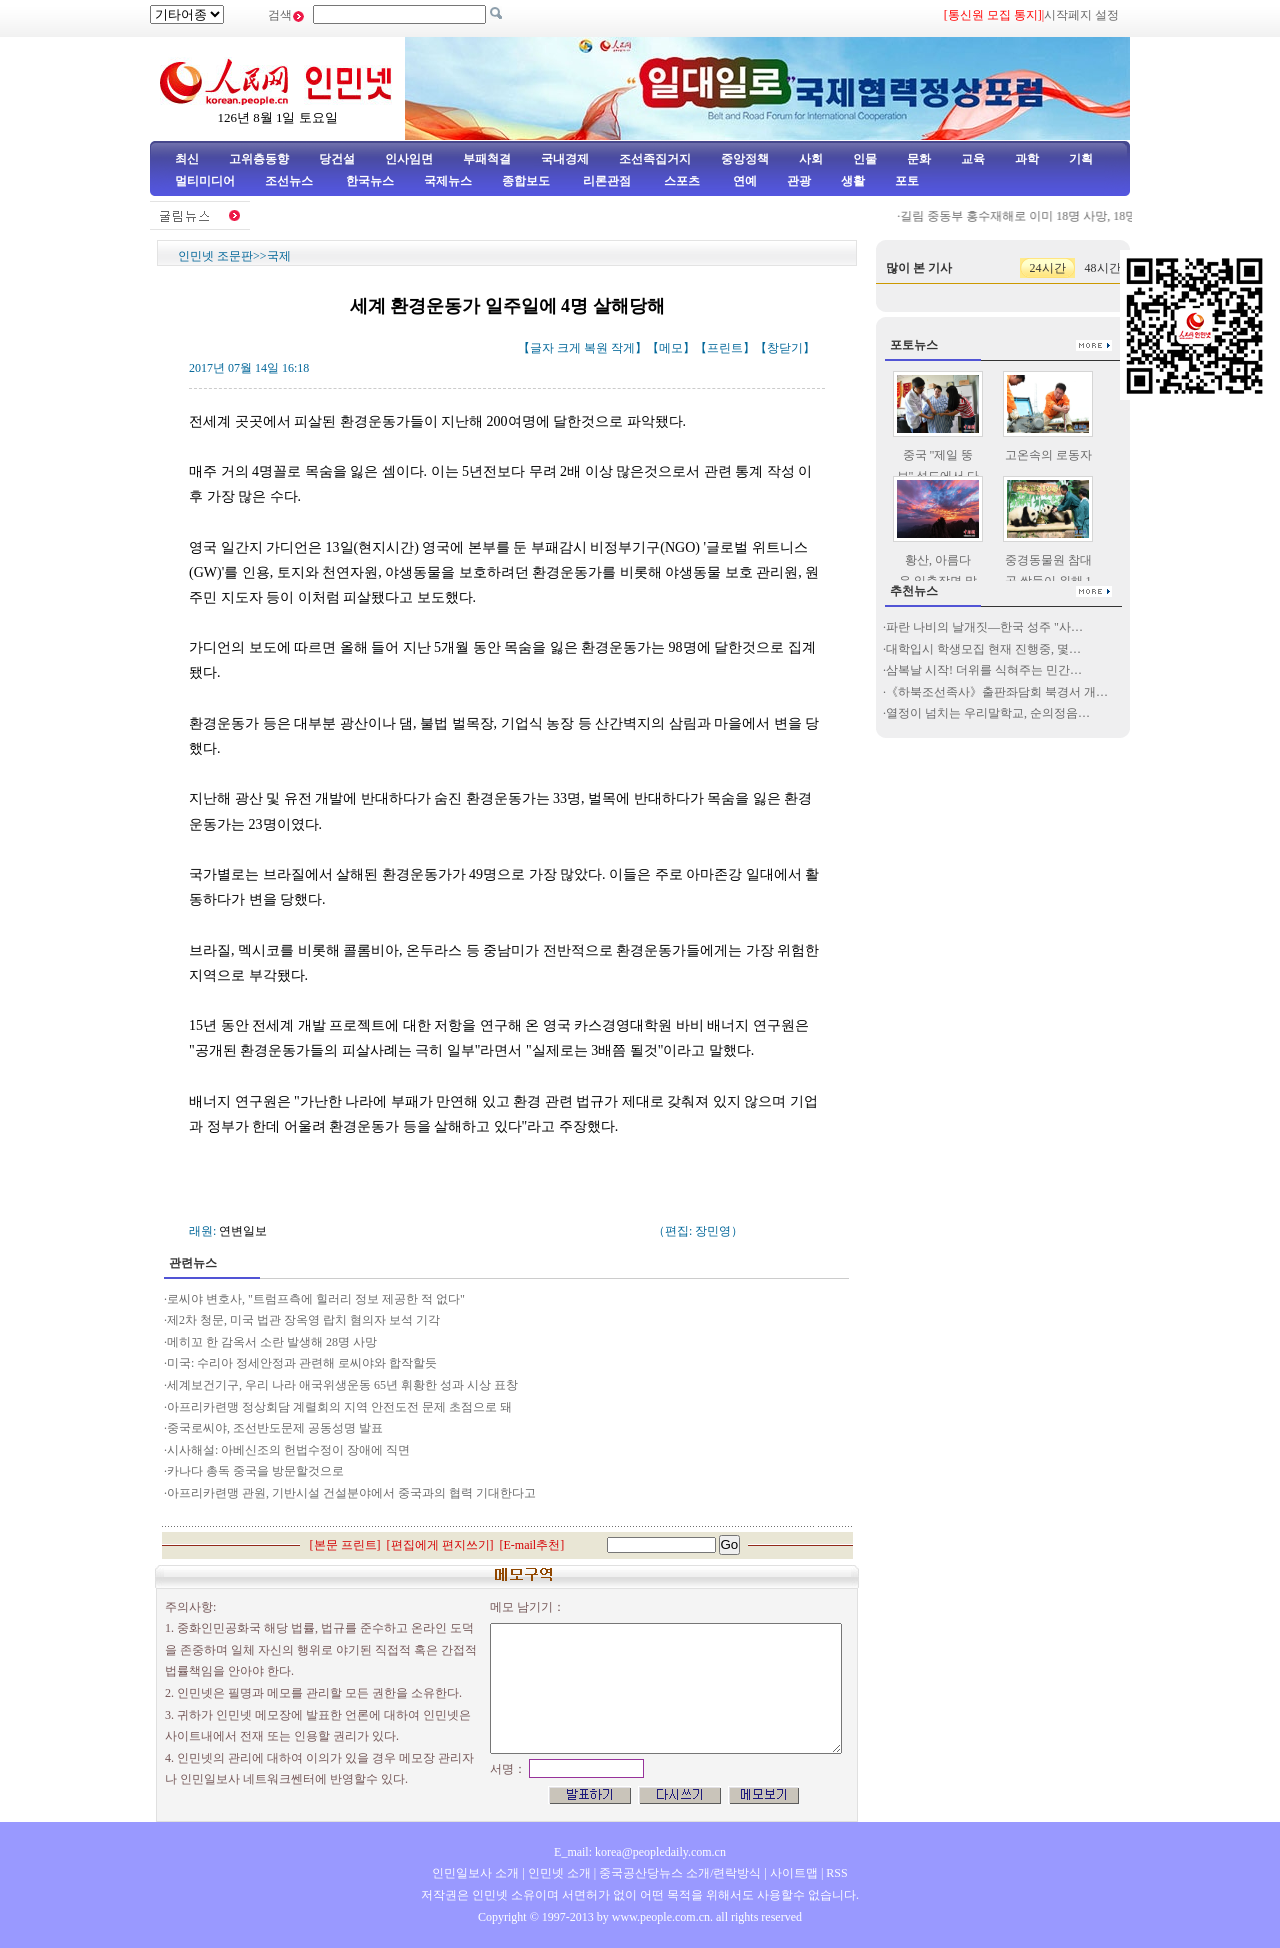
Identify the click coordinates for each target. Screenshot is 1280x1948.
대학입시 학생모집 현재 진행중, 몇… (983, 649)
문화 (919, 159)
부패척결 (487, 159)
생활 (853, 181)
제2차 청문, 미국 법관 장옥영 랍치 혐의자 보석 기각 (305, 1320)
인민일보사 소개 (475, 1873)
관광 (799, 181)
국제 (279, 256)
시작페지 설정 (1081, 15)
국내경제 (565, 159)
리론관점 (607, 181)
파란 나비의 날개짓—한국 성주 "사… (984, 627)
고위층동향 (259, 159)
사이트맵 (794, 1873)
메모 (671, 348)
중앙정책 (745, 159)
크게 (569, 348)
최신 (187, 159)
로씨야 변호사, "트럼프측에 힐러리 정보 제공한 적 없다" (316, 1299)
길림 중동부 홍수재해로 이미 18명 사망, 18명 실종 (1049, 216)
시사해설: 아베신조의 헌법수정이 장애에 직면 (288, 1450)
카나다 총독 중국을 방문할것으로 (255, 1471)
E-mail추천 (532, 1545)
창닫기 (785, 348)
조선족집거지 (655, 159)
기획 (1081, 159)
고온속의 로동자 (1048, 455)
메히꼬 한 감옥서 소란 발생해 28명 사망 (272, 1342)
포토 (907, 181)
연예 (743, 181)
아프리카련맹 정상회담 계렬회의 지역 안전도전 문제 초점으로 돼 (339, 1407)
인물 (865, 159)
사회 (811, 159)
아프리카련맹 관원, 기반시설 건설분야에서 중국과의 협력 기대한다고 (351, 1493)
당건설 (337, 159)
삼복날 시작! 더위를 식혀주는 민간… (984, 670)
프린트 (725, 348)
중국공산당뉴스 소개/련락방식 (680, 1873)
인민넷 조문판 (215, 256)
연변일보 (243, 1231)
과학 (1027, 159)
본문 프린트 (345, 1545)
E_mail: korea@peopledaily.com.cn (640, 1852)
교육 (973, 159)
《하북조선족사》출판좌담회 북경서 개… (997, 692)
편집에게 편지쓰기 (440, 1545)
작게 (623, 348)
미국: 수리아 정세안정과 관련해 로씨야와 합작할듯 (302, 1363)
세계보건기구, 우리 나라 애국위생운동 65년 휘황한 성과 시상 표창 (342, 1385)
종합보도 (526, 181)
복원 (596, 348)
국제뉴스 (448, 181)
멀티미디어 (205, 181)
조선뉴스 (290, 181)
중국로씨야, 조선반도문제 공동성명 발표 (275, 1428)
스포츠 (680, 181)
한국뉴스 (370, 181)
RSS (836, 1873)
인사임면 (409, 159)
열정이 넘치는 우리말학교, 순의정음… (988, 713)
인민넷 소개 (558, 1873)
